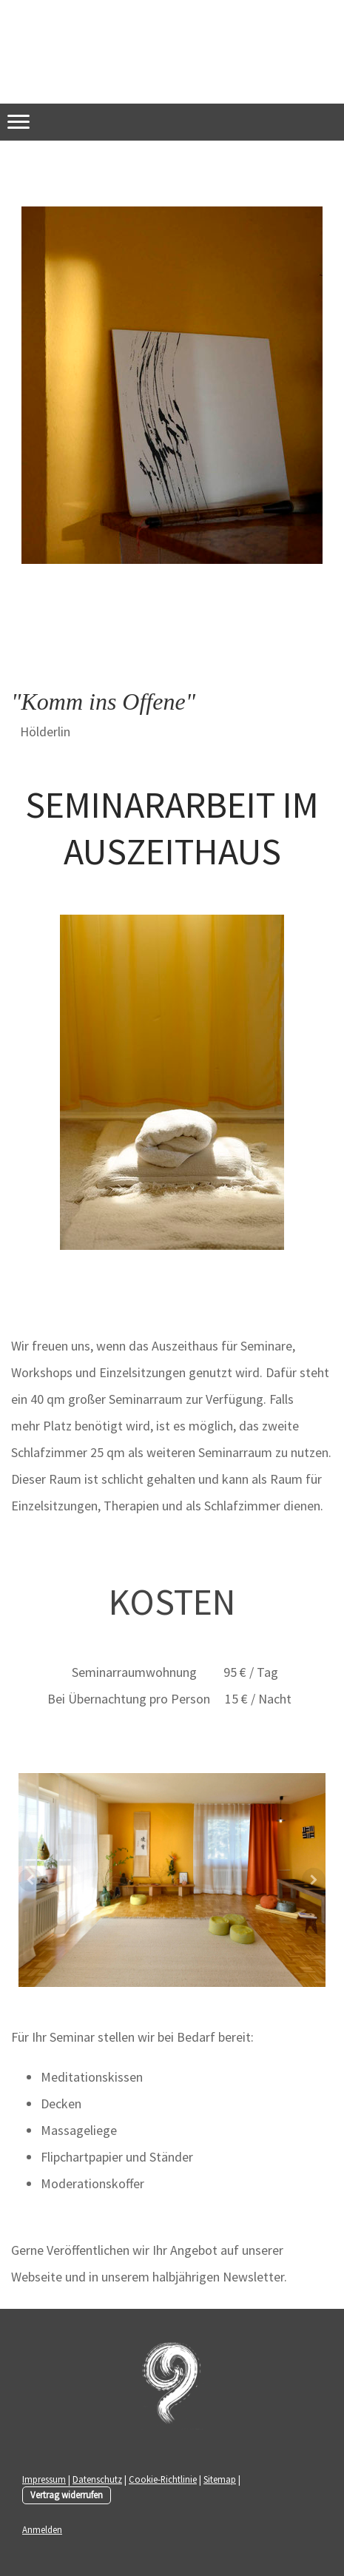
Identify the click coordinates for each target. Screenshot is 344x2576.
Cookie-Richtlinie (163, 2479)
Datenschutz (97, 2479)
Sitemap (219, 2479)
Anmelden (42, 2529)
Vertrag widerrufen (66, 2495)
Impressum (44, 2479)
